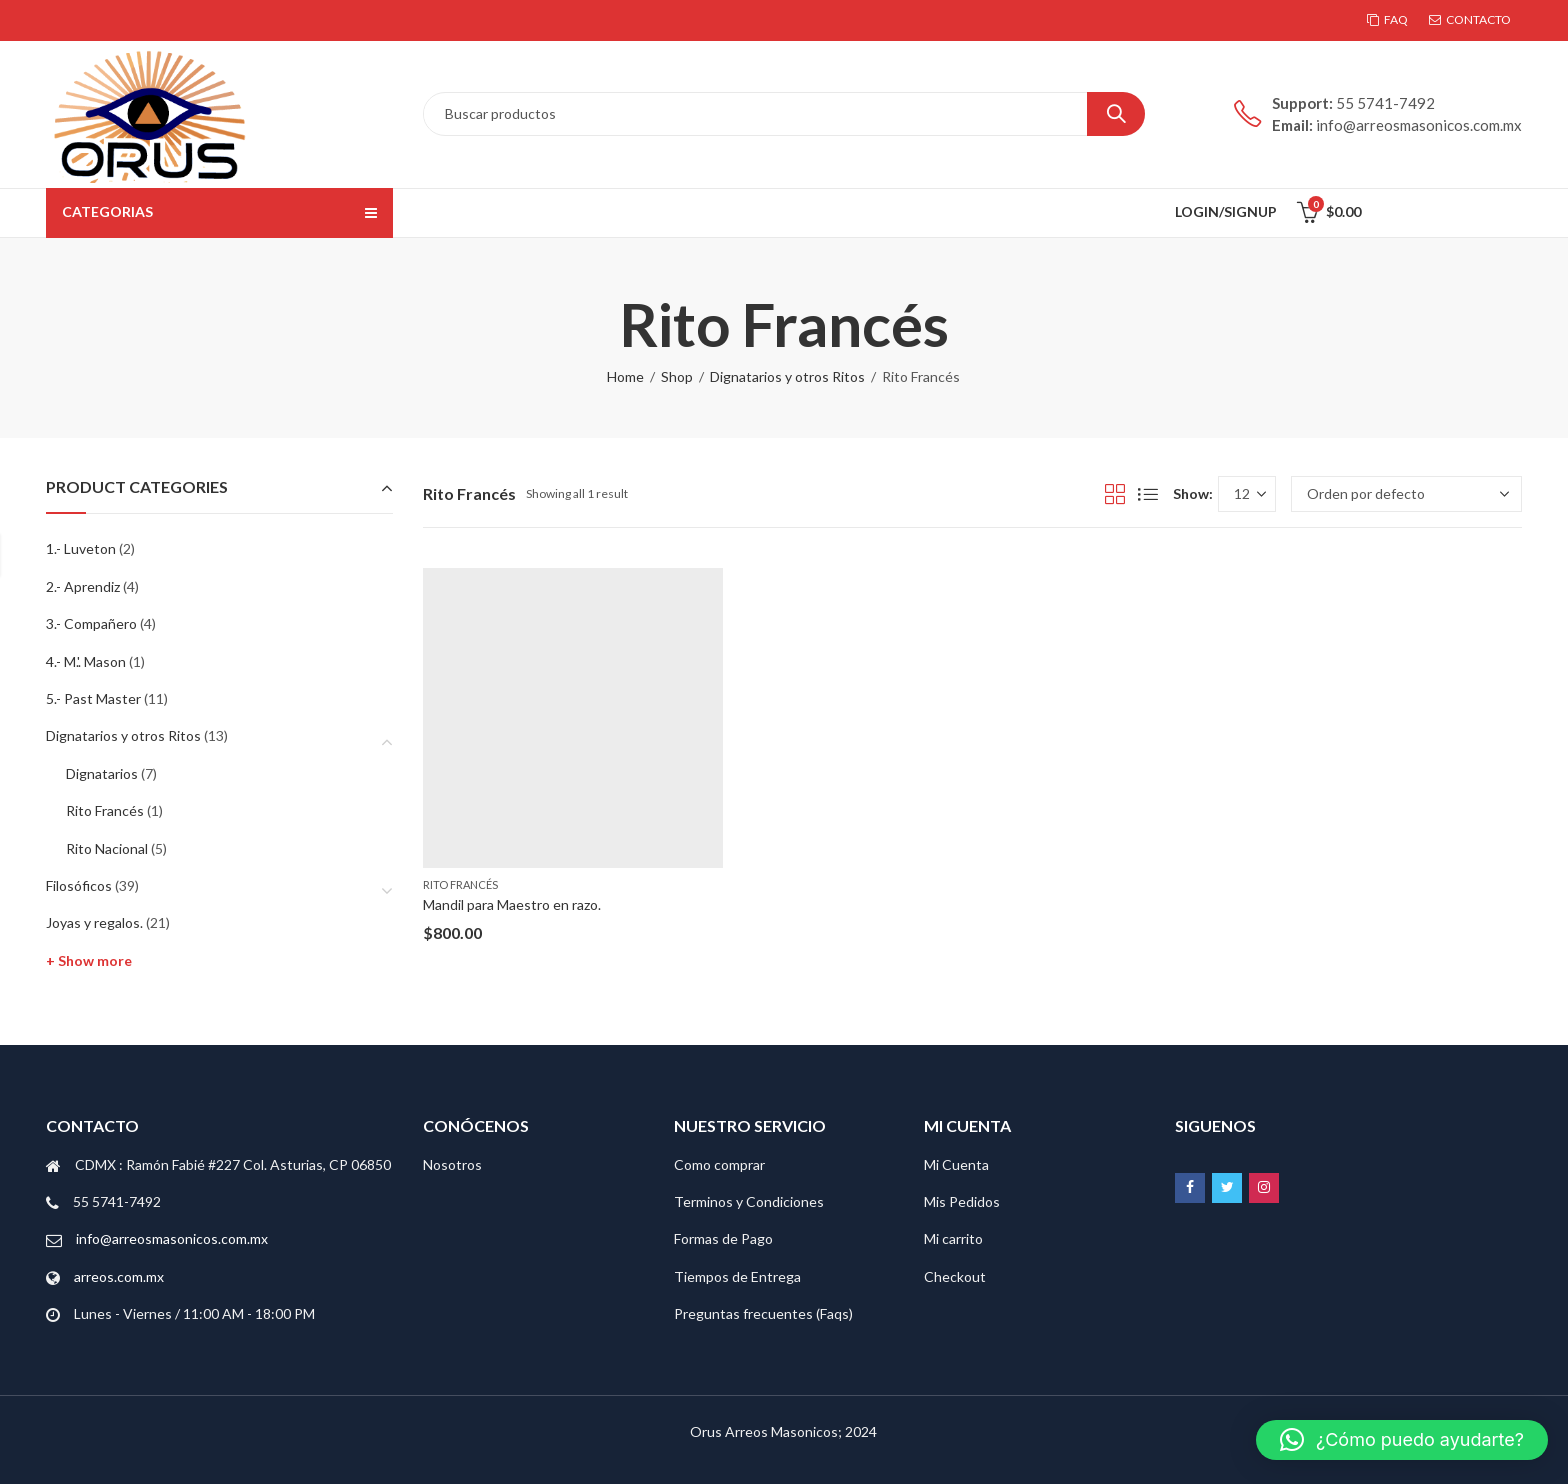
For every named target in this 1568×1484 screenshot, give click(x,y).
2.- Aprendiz (83, 586)
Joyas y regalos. (94, 922)
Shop (677, 376)
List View (1148, 494)
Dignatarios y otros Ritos (787, 376)
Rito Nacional (107, 848)
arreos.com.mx (119, 1276)
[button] (1402, 1440)
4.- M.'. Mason (86, 661)
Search (1116, 114)
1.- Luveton (81, 548)
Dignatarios (102, 773)
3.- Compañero (91, 623)
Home (625, 376)
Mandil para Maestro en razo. (512, 904)
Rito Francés (460, 884)
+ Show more (89, 960)
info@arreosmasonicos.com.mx (172, 1238)
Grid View (1115, 494)
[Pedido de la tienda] (1406, 494)
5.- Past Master (93, 698)
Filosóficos (79, 885)
